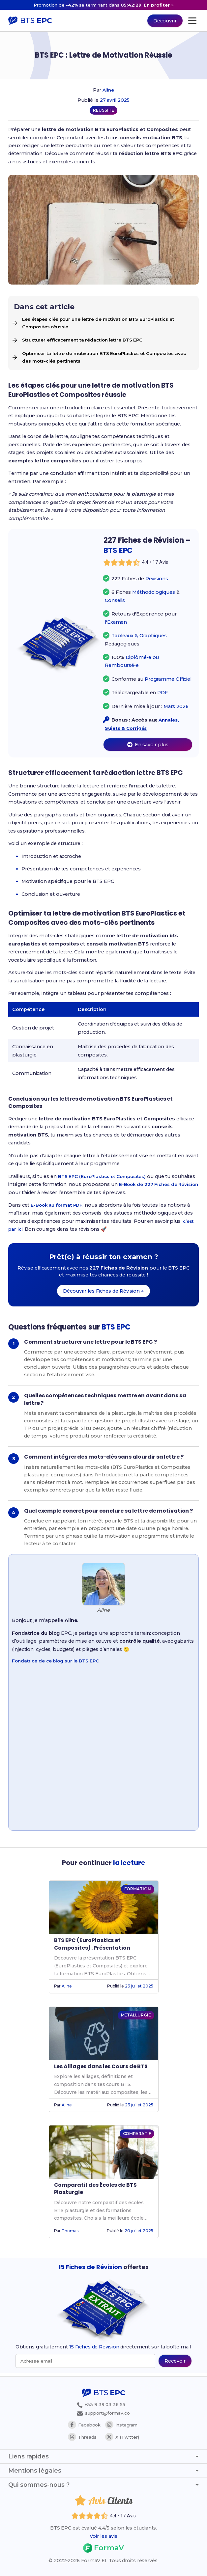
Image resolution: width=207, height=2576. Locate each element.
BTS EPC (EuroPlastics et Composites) (104, 1179)
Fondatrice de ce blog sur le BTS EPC (58, 1663)
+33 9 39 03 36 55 (99, 2404)
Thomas (70, 2233)
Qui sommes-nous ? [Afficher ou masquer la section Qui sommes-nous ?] (103, 2484)
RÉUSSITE (103, 110)
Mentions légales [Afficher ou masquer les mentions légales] (103, 2470)
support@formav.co (103, 2413)
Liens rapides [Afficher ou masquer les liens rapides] (103, 2456)
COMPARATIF (137, 2136)
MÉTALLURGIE (136, 2017)
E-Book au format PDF (58, 1208)
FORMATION (137, 1891)
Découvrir (165, 21)
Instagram (122, 2425)
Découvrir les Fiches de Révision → (103, 1294)
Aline (108, 90)
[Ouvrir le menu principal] (192, 20)
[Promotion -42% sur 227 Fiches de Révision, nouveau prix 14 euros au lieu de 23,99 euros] (103, 5)
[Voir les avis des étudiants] (148, 565)
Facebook (84, 2425)
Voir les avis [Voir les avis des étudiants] (103, 2536)
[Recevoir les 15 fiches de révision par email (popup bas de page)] (175, 2364)
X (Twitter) (122, 2437)
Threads (82, 2437)
